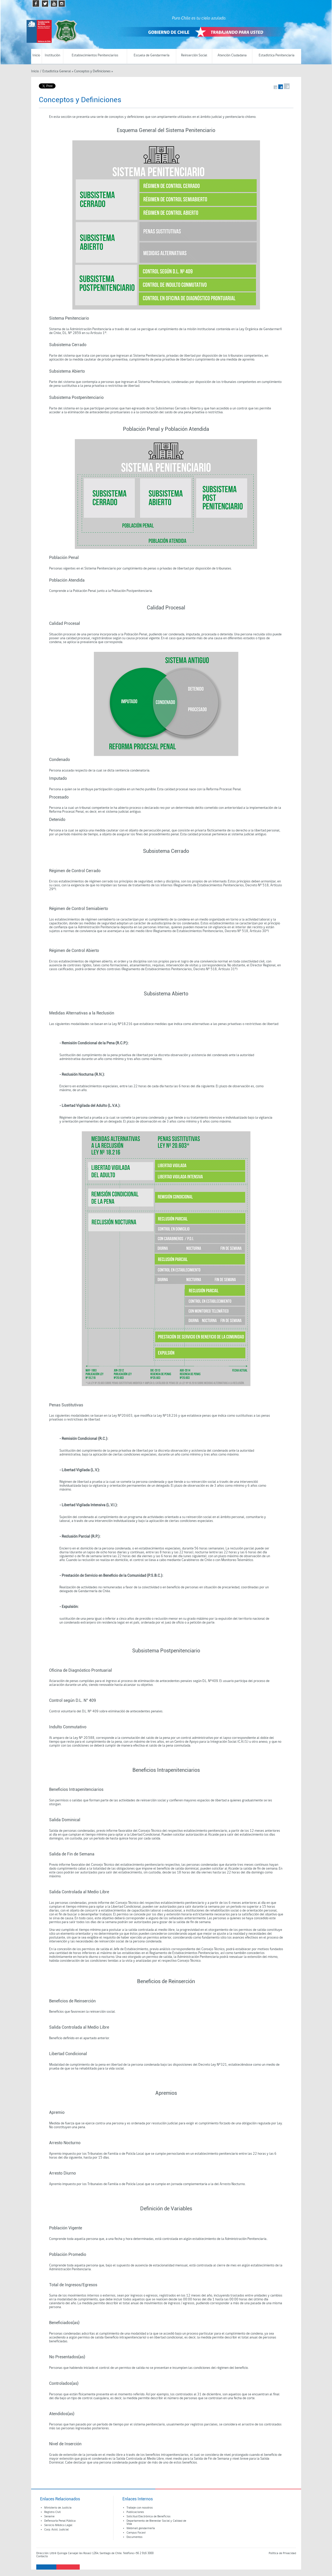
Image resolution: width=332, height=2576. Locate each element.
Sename (49, 2516)
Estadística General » (57, 71)
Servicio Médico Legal (58, 2525)
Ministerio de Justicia (57, 2507)
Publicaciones (135, 2512)
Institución (52, 55)
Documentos (134, 2537)
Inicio (36, 55)
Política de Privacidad (282, 2553)
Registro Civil (52, 2512)
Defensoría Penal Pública (60, 2520)
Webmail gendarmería (141, 2528)
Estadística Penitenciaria (276, 55)
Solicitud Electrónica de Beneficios (149, 2516)
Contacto (42, 2556)
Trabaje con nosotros (140, 2507)
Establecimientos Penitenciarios (95, 55)
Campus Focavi (136, 2532)
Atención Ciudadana (232, 55)
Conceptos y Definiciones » (93, 71)
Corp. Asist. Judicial (56, 2529)
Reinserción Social (194, 55)
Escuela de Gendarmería (151, 55)
